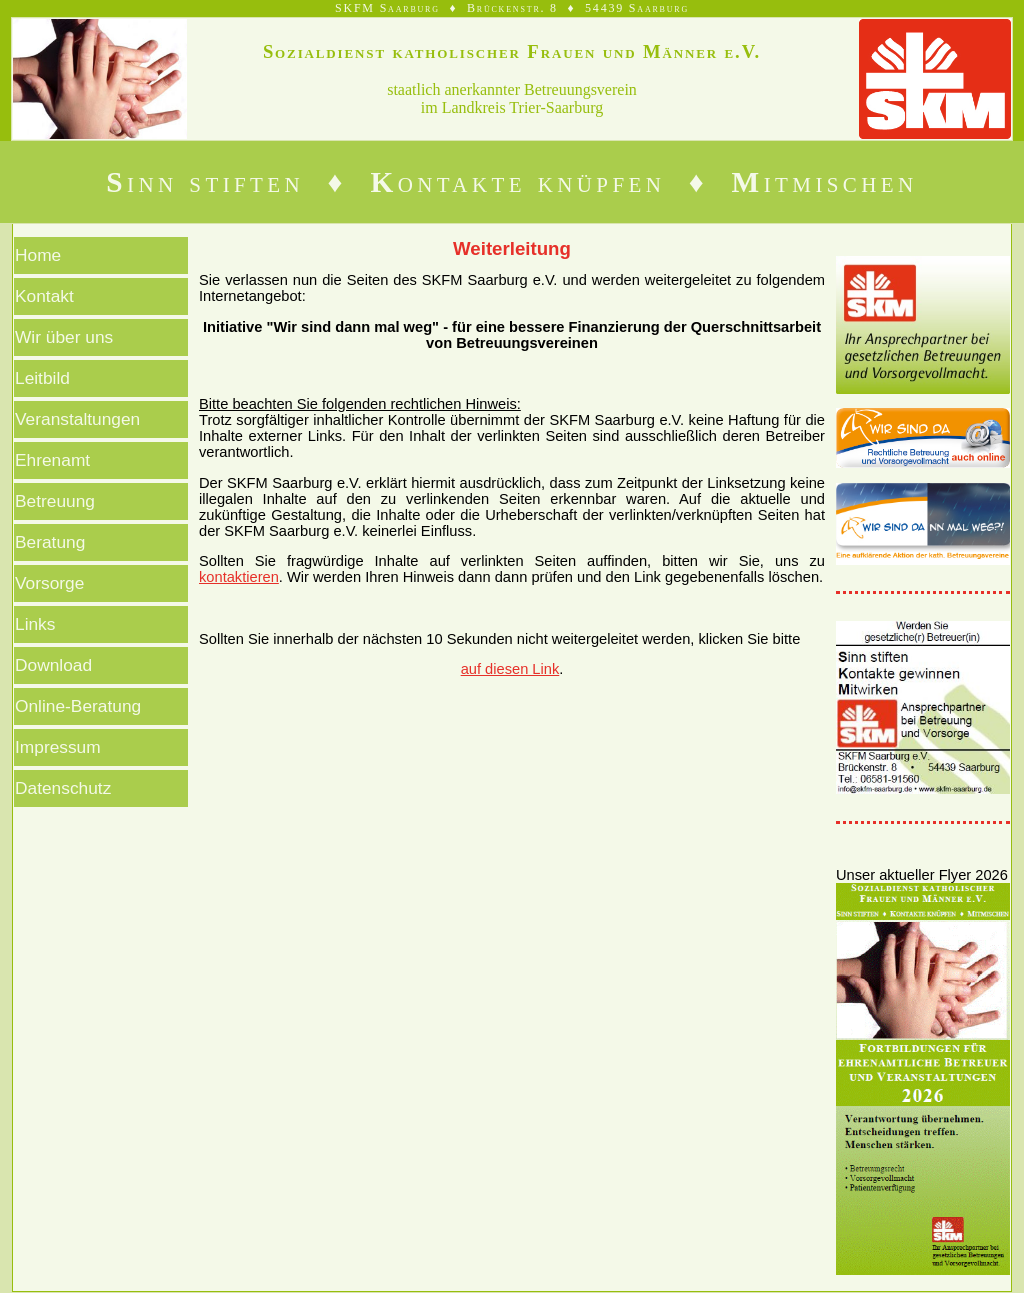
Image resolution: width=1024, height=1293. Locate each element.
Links (35, 624)
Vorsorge (49, 583)
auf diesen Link (510, 669)
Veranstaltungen (77, 419)
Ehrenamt (52, 460)
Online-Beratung (78, 706)
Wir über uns (64, 337)
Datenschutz (63, 788)
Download (53, 665)
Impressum (58, 747)
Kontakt (44, 296)
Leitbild (42, 378)
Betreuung (55, 501)
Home (38, 255)
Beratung (50, 542)
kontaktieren (239, 577)
